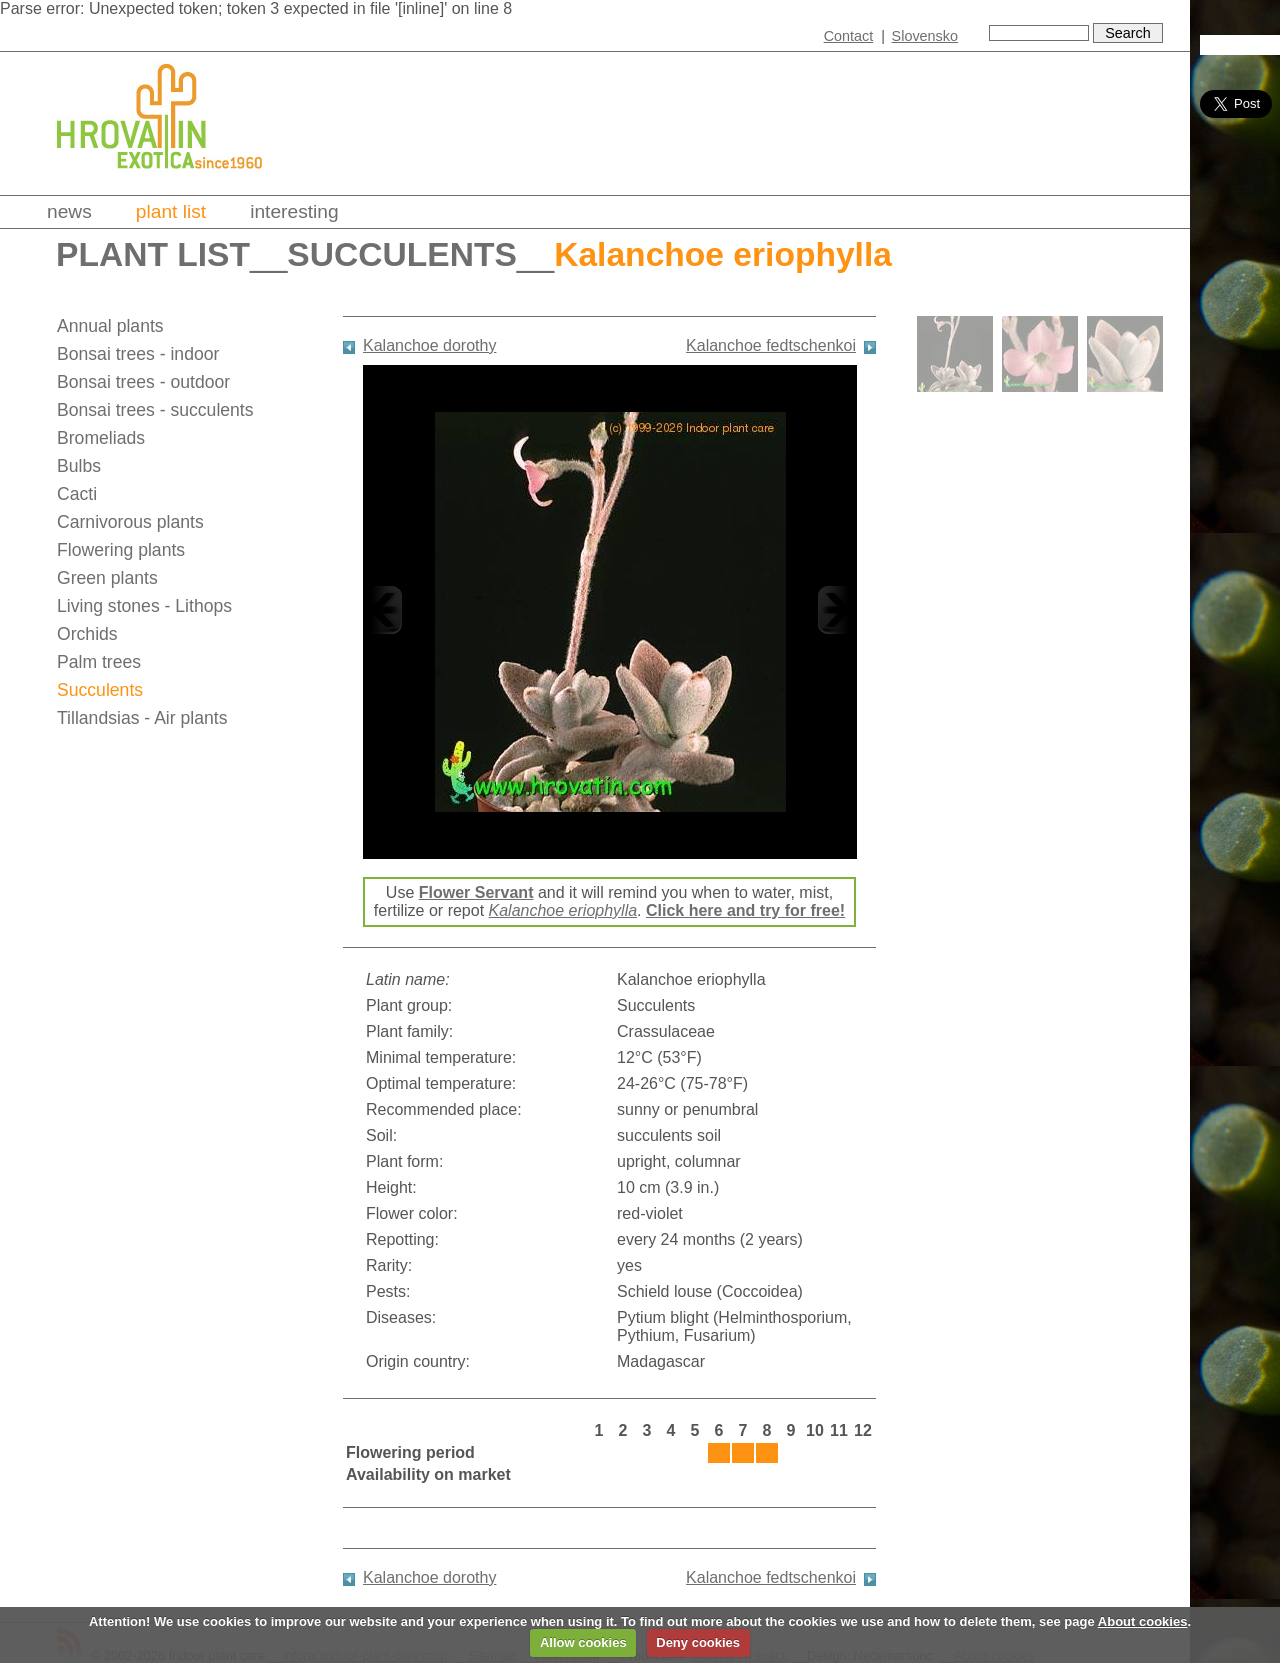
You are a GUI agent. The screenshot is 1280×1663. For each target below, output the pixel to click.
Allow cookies (583, 1642)
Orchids (87, 634)
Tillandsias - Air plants (142, 718)
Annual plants (110, 326)
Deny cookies (698, 1642)
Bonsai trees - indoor (138, 354)
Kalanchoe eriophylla (563, 910)
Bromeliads (101, 438)
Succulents (401, 254)
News (69, 211)
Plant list (171, 211)
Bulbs (79, 466)
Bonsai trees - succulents (155, 410)
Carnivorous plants (130, 522)
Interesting (294, 211)
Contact (849, 36)
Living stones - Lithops (144, 606)
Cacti (77, 494)
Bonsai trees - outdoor (143, 382)
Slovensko (925, 36)
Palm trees (99, 662)
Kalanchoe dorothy (429, 345)
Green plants (107, 578)
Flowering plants (121, 550)
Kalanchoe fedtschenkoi (771, 345)
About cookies (1143, 1621)
